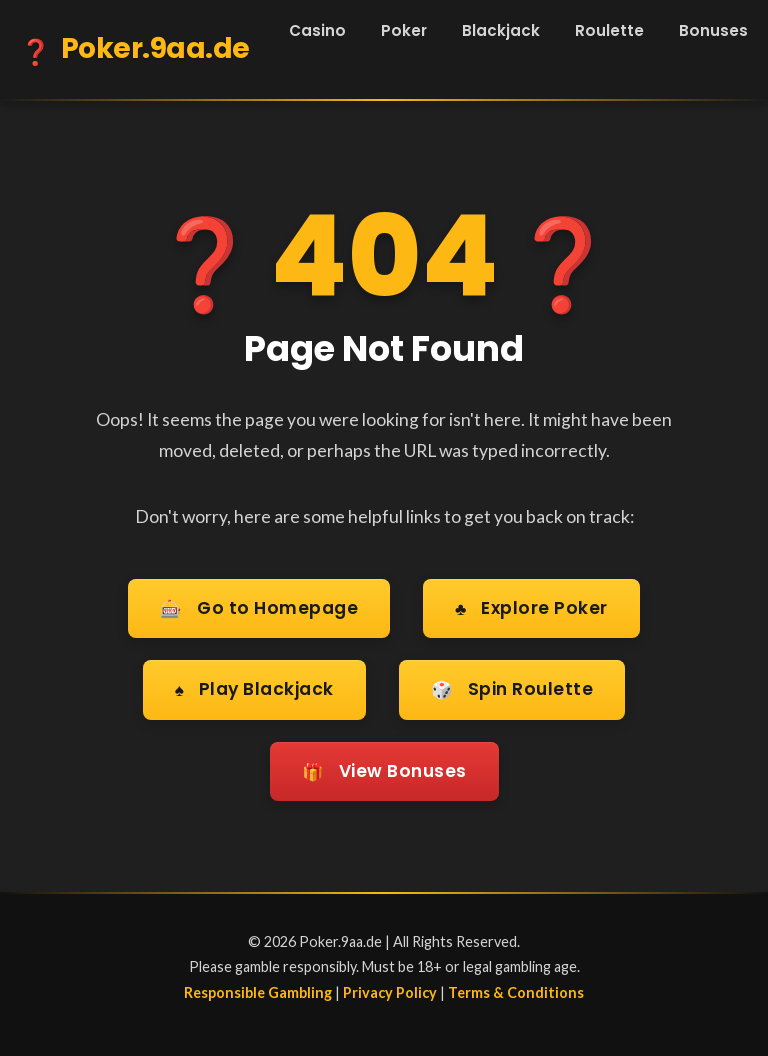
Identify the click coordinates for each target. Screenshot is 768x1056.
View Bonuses (384, 767)
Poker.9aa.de (135, 52)
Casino (317, 30)
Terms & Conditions (516, 987)
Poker (404, 30)
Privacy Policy (390, 987)
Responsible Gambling (258, 987)
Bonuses (713, 30)
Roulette (609, 30)
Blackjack (501, 30)
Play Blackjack (253, 688)
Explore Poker (532, 608)
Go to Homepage (258, 608)
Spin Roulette (513, 688)
